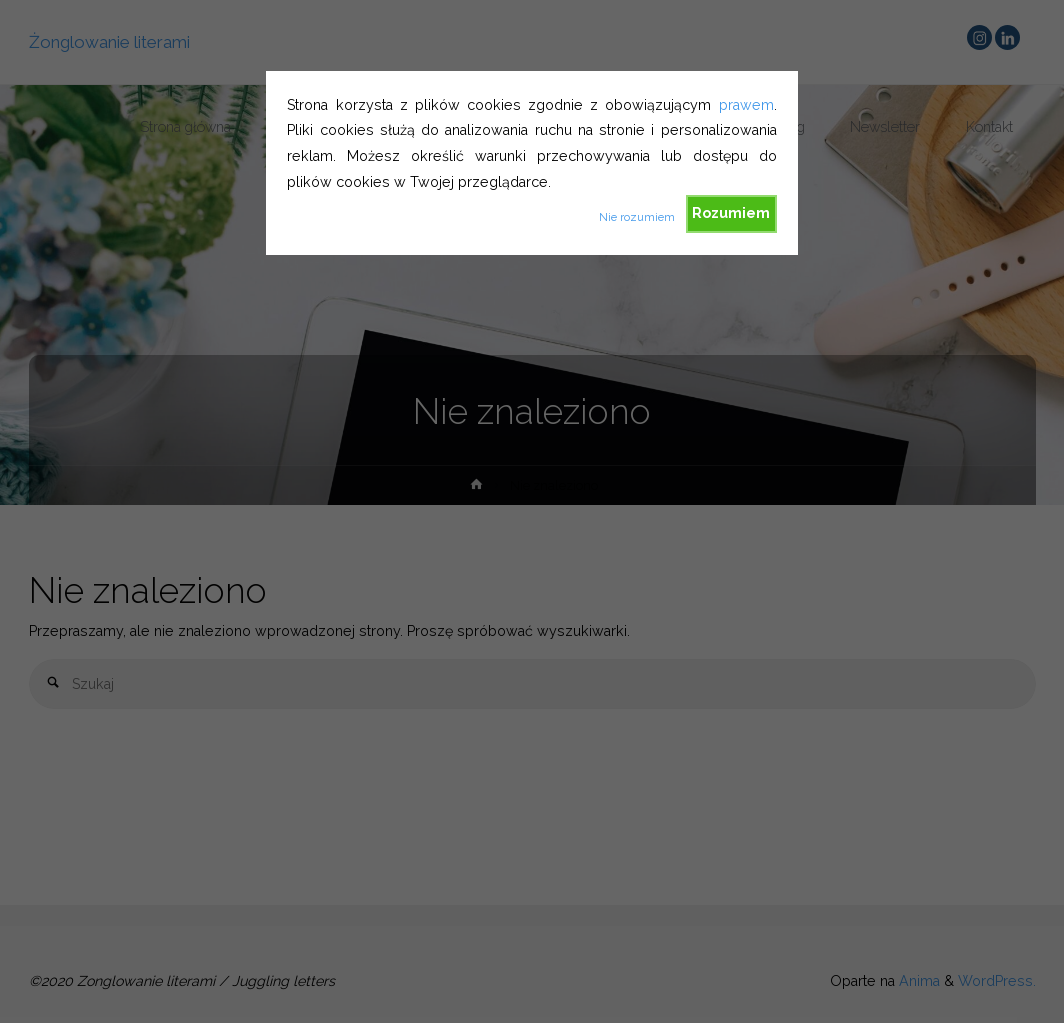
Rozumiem (731, 213)
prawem (746, 105)
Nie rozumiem (637, 217)
